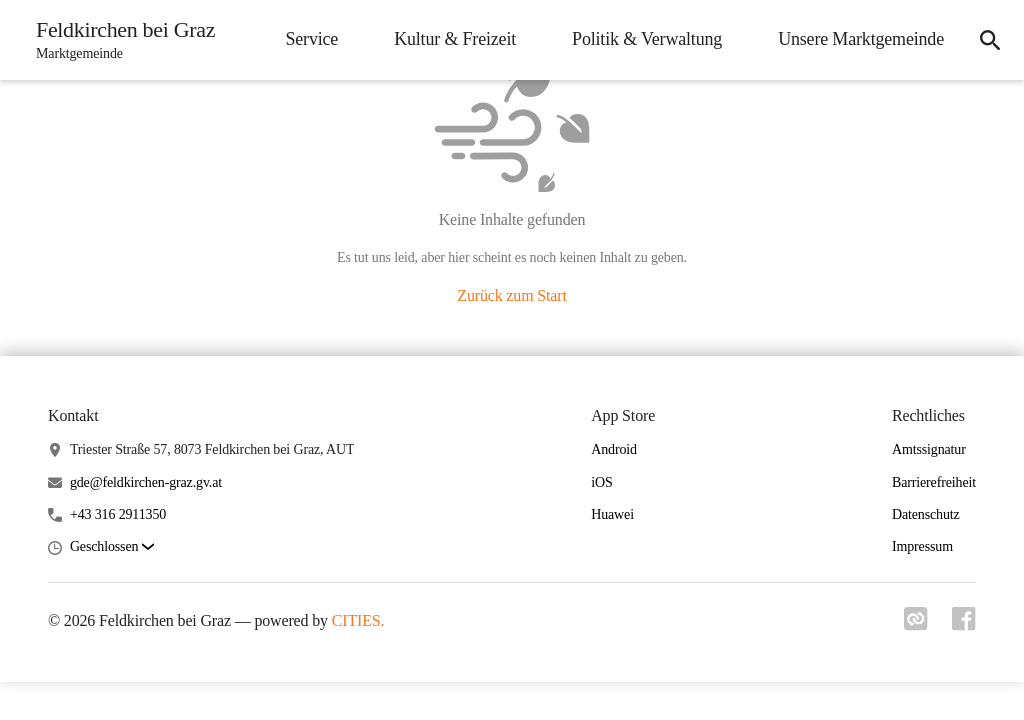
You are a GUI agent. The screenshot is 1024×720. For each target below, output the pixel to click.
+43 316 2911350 (118, 514)
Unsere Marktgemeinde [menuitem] (861, 39)
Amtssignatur (929, 449)
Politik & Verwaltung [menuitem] (647, 39)
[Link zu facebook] (964, 625)
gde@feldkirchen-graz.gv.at (146, 482)
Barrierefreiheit (934, 482)
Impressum (922, 546)
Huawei (612, 514)
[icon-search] (990, 40)
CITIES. (358, 620)
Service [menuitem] (311, 39)
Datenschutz (926, 514)
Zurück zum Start (511, 295)
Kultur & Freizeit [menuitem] (455, 39)
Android (614, 449)
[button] (112, 547)
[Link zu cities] (916, 625)
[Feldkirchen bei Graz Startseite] (119, 40)
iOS (601, 482)
